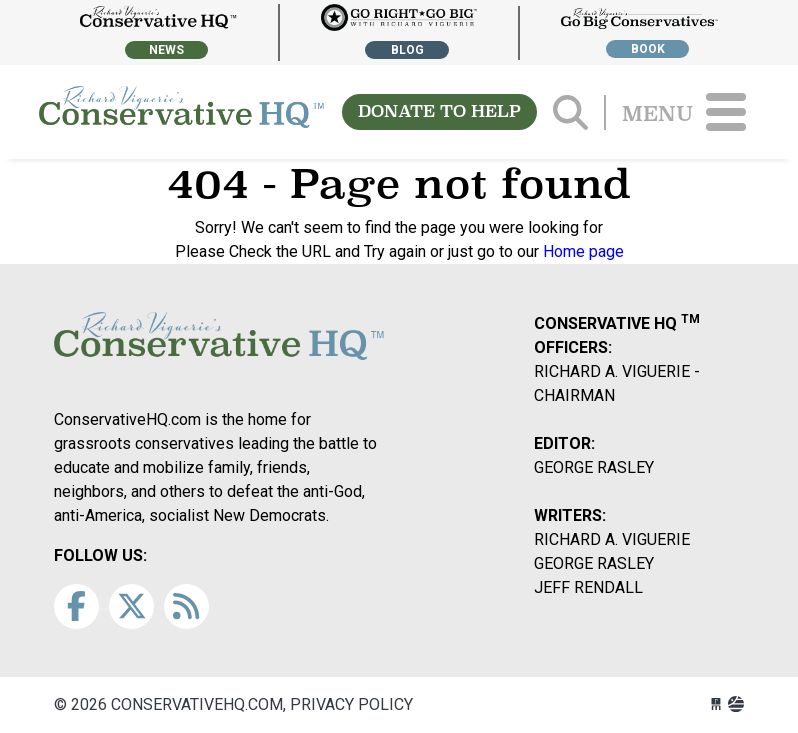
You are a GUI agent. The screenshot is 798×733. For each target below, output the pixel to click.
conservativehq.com (181, 112)
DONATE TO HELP (439, 111)
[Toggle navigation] (726, 112)
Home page (583, 251)
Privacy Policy (351, 704)
